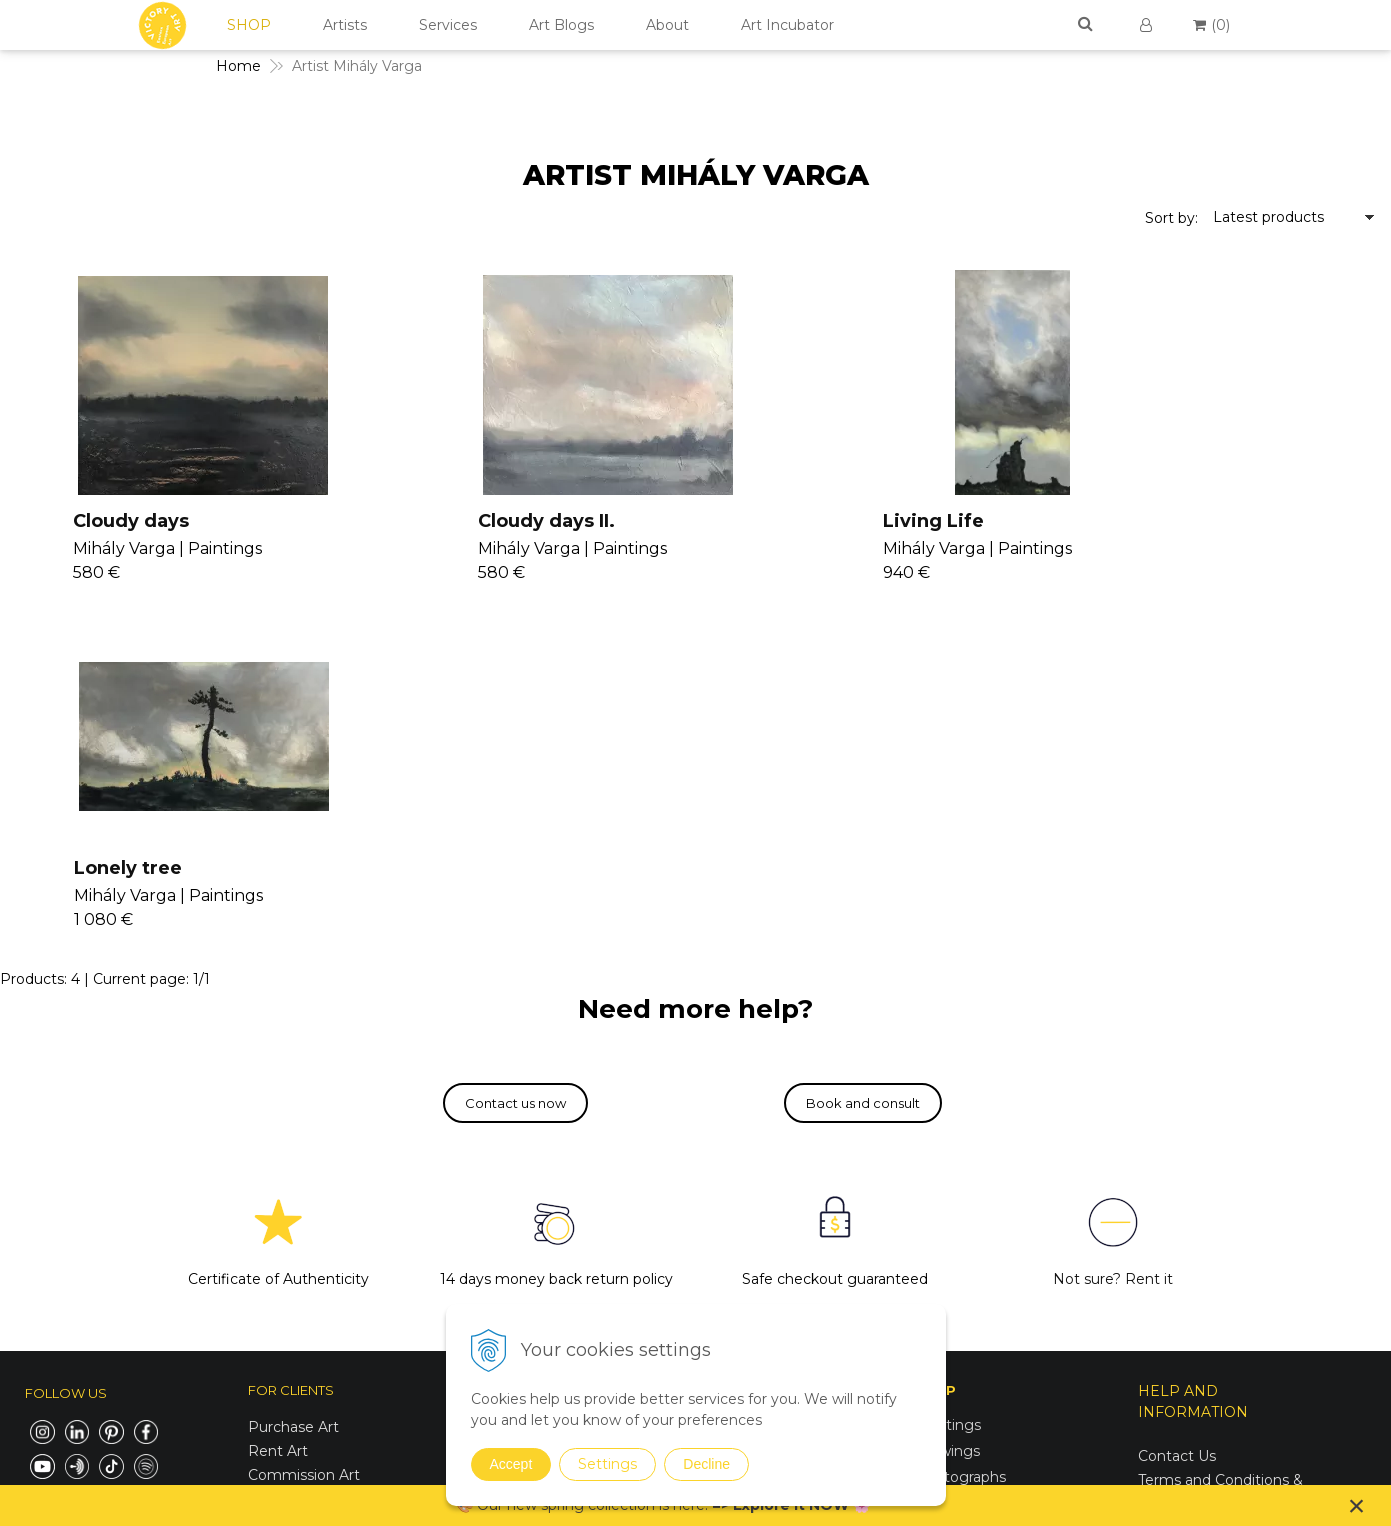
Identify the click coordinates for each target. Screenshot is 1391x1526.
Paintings (948, 1078)
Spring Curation (968, 1281)
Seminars (725, 1104)
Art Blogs (561, 25)
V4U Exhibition (743, 1224)
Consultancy (736, 1128)
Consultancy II (743, 1200)
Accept (511, 1464)
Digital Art (950, 1208)
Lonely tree (1132, 521)
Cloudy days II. (457, 521)
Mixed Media (959, 1156)
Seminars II (732, 1176)
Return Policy (1185, 1205)
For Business (1184, 1253)
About (667, 25)
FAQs (1157, 1229)
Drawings (947, 1104)
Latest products (1268, 217)
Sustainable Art (967, 1182)
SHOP (249, 25)
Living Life (783, 521)
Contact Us (1177, 1109)
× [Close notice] (1357, 1505)
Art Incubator (787, 25)
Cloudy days (102, 521)
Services (448, 25)
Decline (706, 1464)
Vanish (715, 1152)
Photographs (960, 1130)
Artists (345, 25)
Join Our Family (747, 1080)
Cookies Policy (1188, 1181)
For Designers (1187, 1277)
